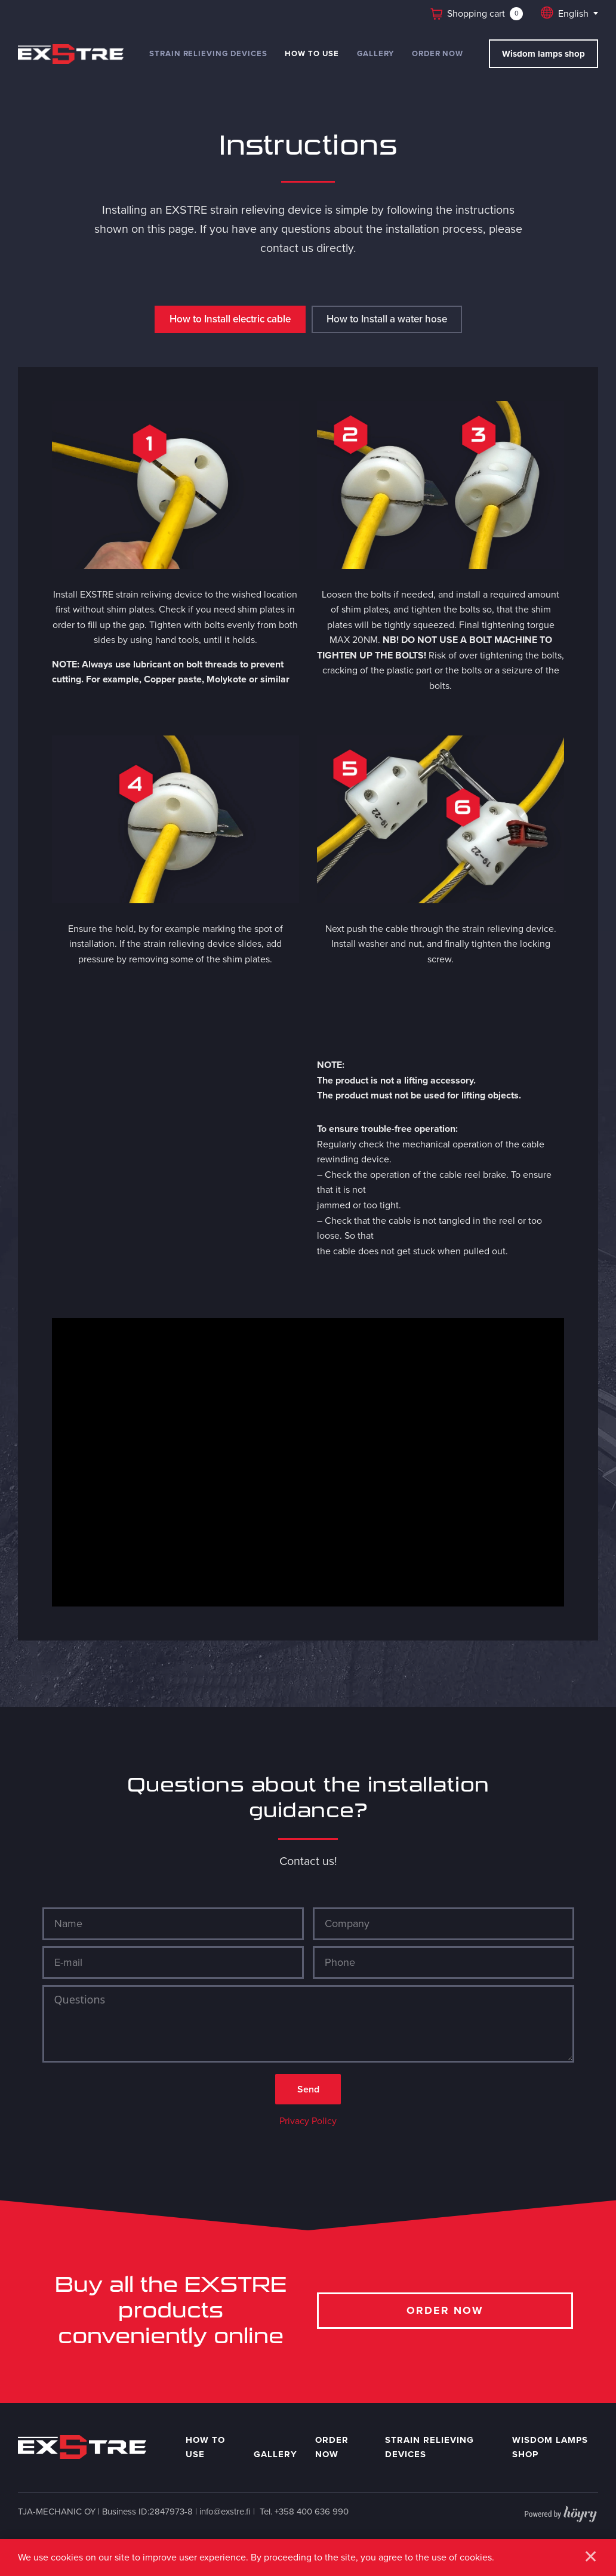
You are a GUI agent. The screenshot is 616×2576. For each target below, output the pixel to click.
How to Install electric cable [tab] (230, 320)
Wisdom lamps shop (543, 53)
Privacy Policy (308, 2125)
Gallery (376, 53)
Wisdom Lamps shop (550, 2452)
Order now (437, 53)
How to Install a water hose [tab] (387, 320)
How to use (312, 53)
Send (308, 2093)
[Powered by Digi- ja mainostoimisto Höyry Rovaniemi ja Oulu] (560, 2515)
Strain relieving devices (208, 53)
